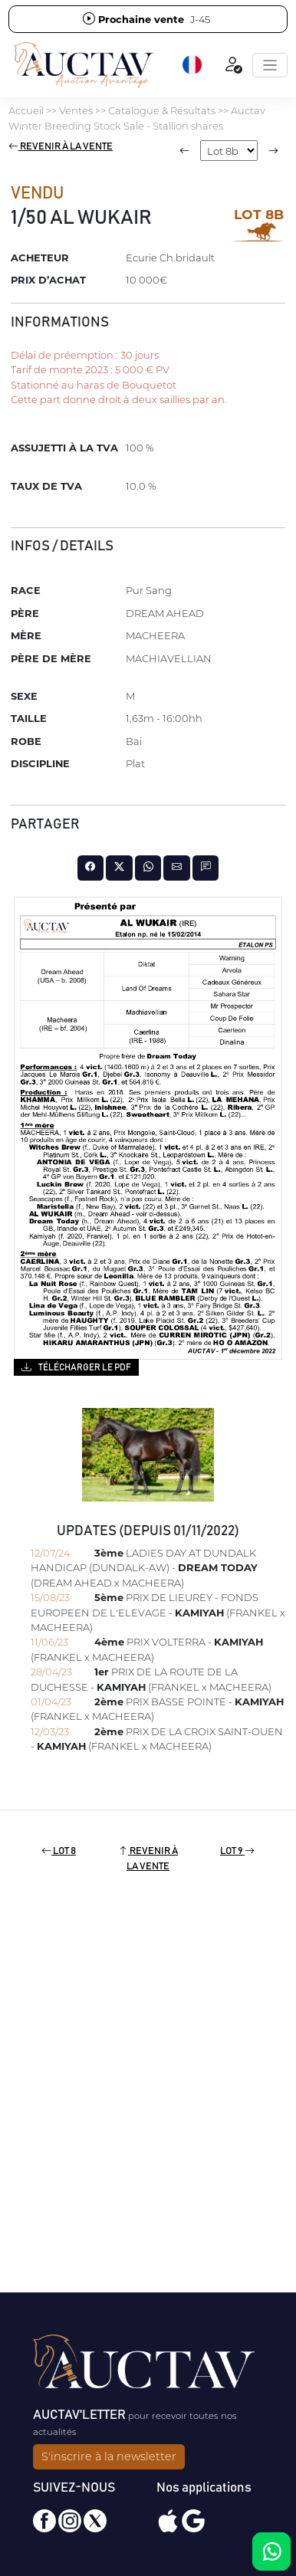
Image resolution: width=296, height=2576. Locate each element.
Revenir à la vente (60, 147)
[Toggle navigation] (270, 65)
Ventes (76, 110)
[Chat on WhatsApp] (271, 2551)
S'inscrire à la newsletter (108, 2456)
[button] (193, 65)
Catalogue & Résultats (161, 110)
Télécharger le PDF (76, 1366)
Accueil (26, 110)
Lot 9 (237, 1851)
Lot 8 (58, 1851)
